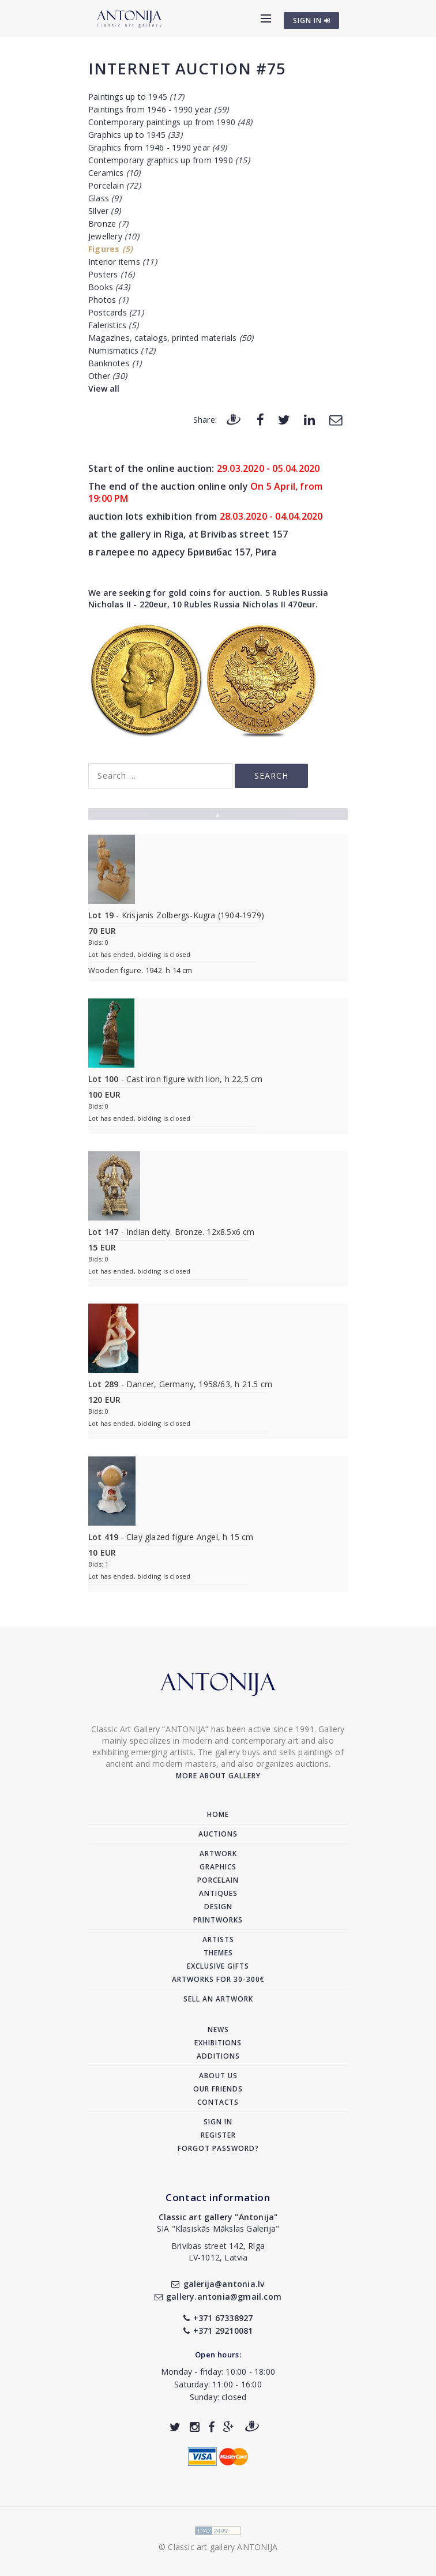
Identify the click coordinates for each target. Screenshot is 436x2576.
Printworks (218, 1920)
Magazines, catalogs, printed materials (171, 337)
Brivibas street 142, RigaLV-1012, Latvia (218, 2251)
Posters (111, 274)
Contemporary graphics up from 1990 (169, 160)
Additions (218, 2056)
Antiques (218, 1893)
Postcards (116, 312)
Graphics (218, 1867)
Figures (110, 248)
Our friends (218, 2089)
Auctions (218, 1834)
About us (218, 2076)
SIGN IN (311, 20)
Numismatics (121, 350)
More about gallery (218, 1776)
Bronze (108, 223)
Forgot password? (218, 2148)
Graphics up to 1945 (135, 134)
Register (218, 2135)
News (218, 2029)
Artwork (218, 1853)
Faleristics (113, 325)
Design (218, 1907)
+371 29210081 (218, 2330)
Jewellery (113, 236)
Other (107, 375)
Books (109, 286)
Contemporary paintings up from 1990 (170, 122)
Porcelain (114, 185)
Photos (108, 299)
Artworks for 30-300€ (218, 1979)
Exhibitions (218, 2043)
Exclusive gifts (218, 1966)
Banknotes (115, 363)
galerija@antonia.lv (217, 2283)
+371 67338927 (218, 2317)
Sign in (218, 2122)
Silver (104, 210)
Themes (218, 1953)
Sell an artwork (218, 1999)
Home (218, 1814)
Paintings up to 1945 (136, 96)
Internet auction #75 (186, 68)
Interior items (122, 261)
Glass (104, 198)
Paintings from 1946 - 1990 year (158, 109)
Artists (218, 1939)
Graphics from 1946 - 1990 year (157, 147)
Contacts (218, 2102)
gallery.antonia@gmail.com (218, 2296)
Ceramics (114, 172)
